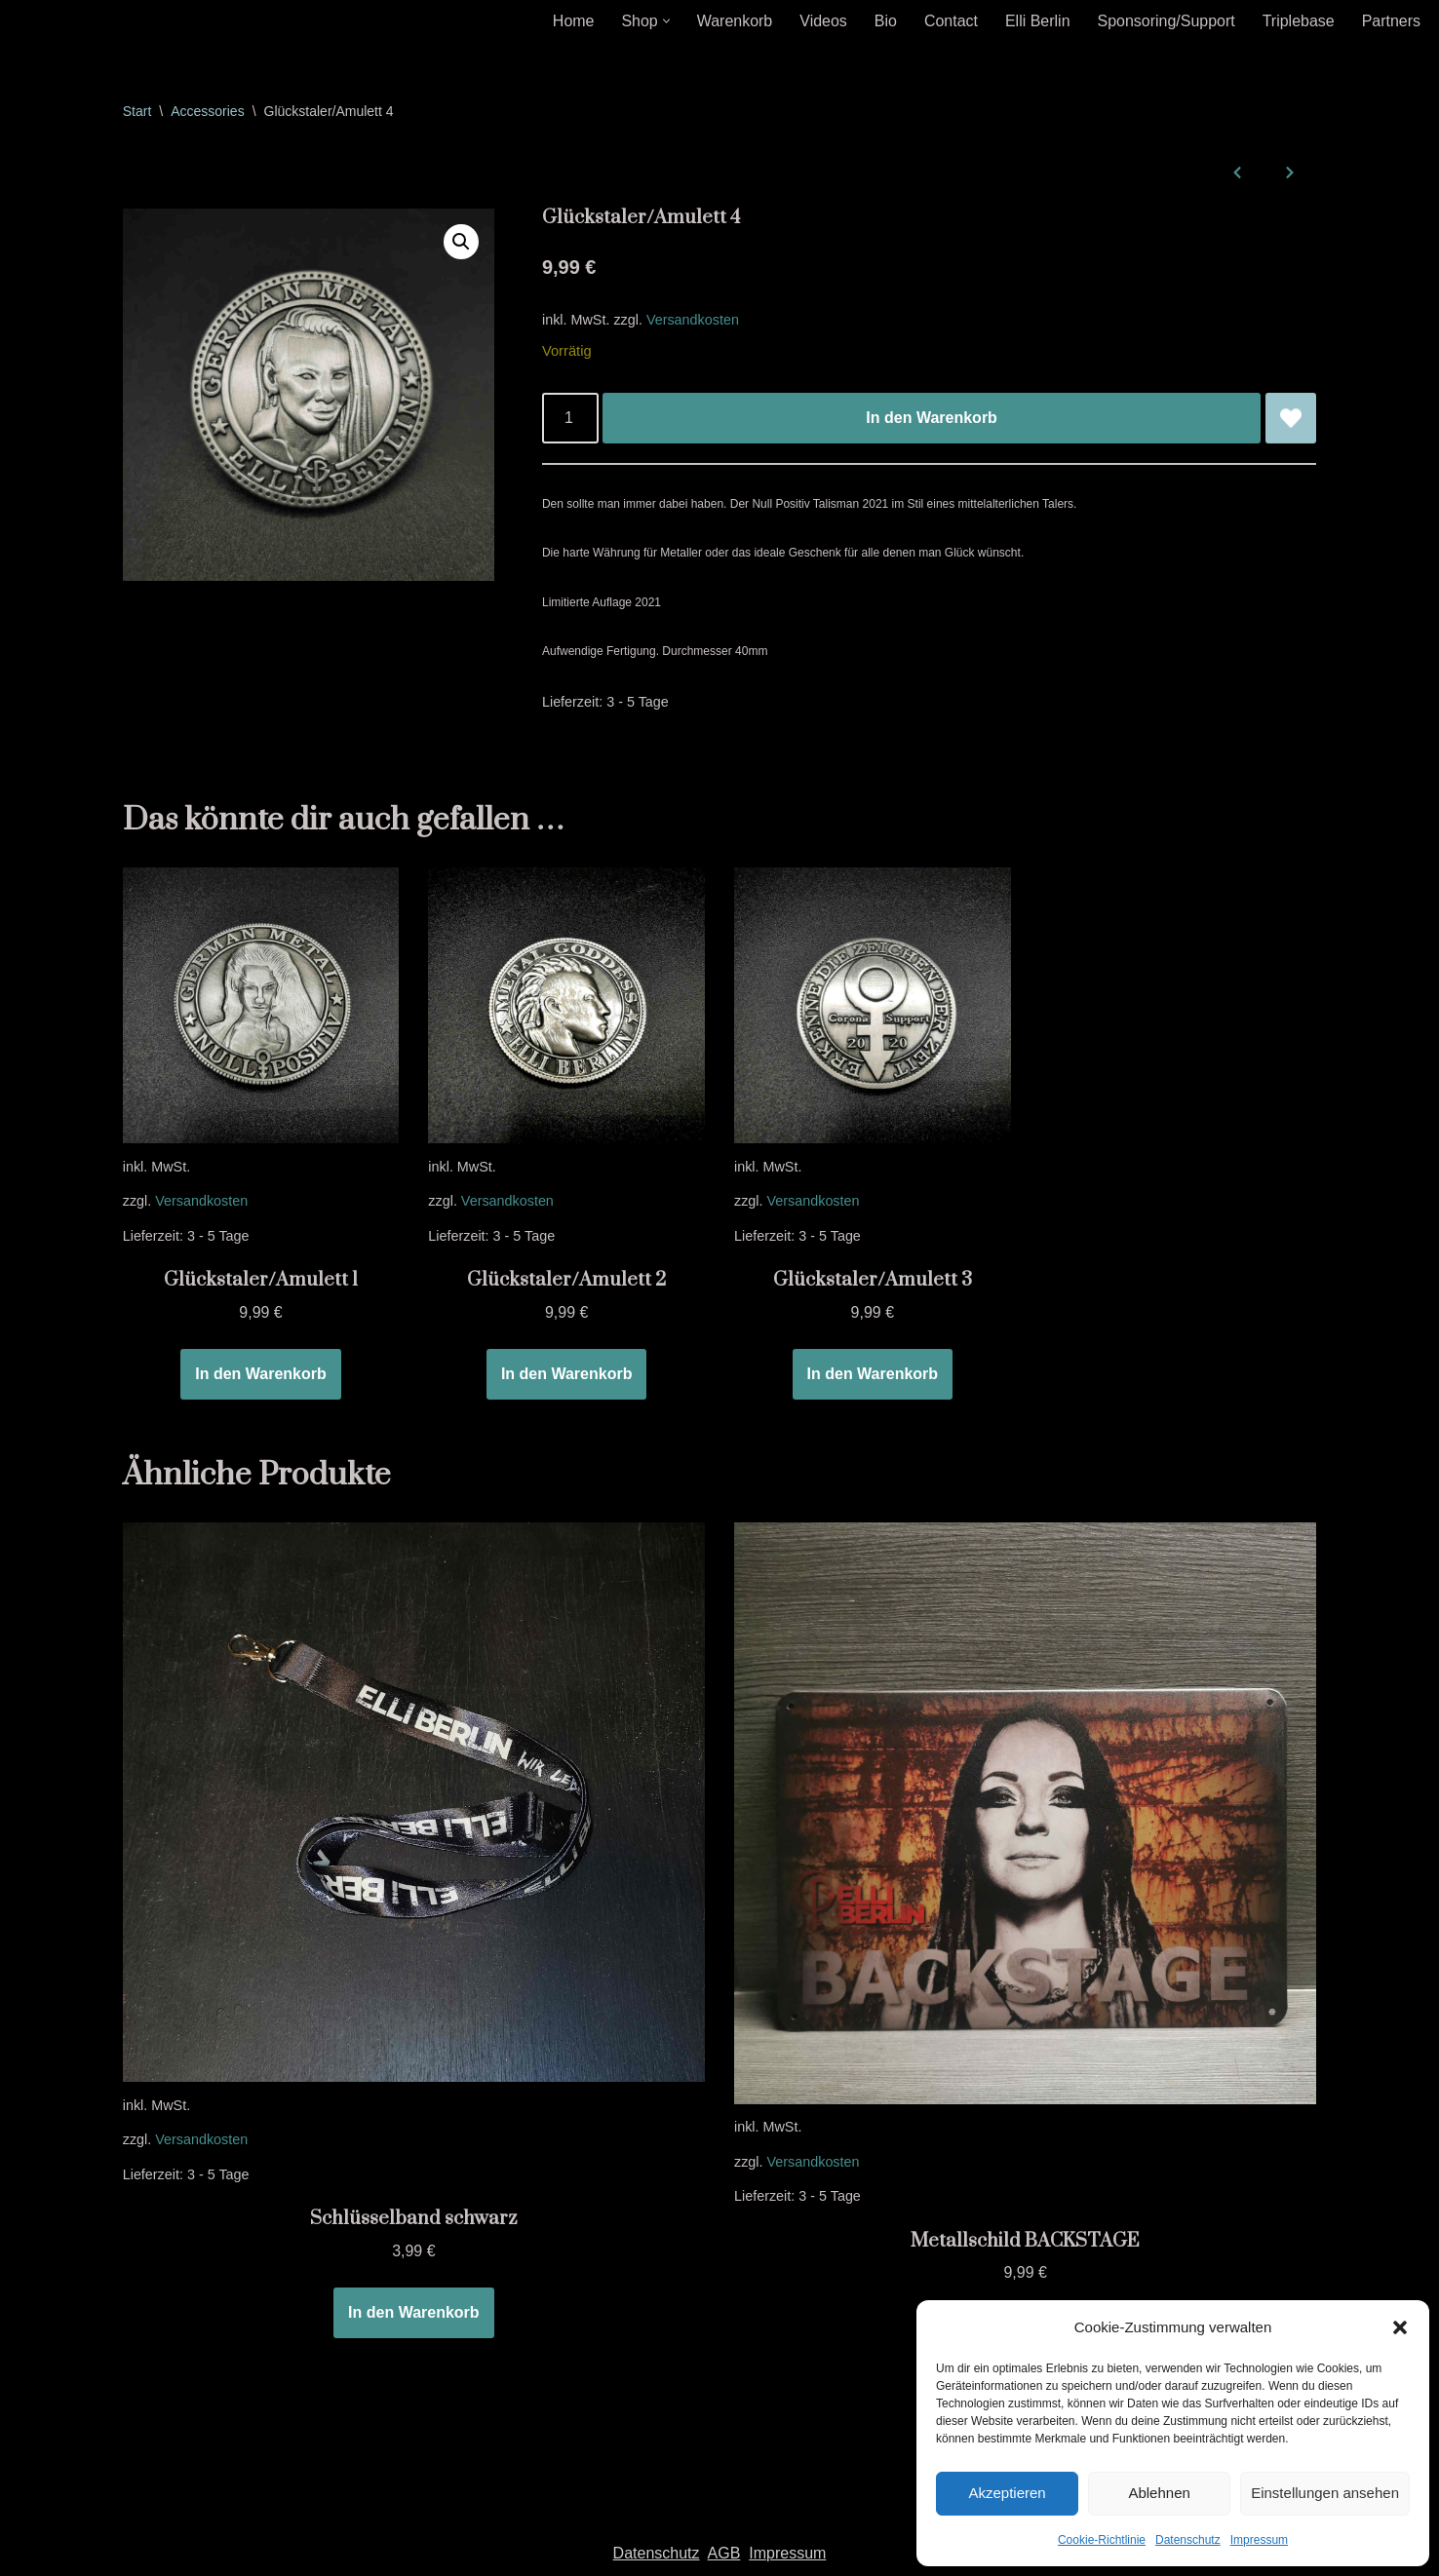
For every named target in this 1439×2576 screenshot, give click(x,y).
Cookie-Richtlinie (1102, 2540)
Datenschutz (1188, 2540)
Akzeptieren (1006, 2492)
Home (573, 21)
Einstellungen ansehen (1325, 2492)
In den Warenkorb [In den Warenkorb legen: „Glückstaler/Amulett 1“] (261, 1374)
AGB (724, 2555)
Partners (1391, 21)
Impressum (1259, 2540)
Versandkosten (692, 319)
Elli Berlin (1037, 21)
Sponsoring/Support (1165, 21)
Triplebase (1298, 21)
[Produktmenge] (570, 419)
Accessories (207, 111)
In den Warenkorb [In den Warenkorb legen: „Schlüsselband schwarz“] (414, 2313)
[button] (1400, 2327)
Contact (950, 21)
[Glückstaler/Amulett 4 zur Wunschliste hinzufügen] (1290, 419)
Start (137, 111)
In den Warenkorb (931, 418)
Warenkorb (734, 21)
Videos (822, 21)
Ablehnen (1158, 2492)
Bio (885, 21)
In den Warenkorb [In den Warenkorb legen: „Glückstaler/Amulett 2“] (567, 1374)
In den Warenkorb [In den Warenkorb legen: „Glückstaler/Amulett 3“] (873, 1374)
